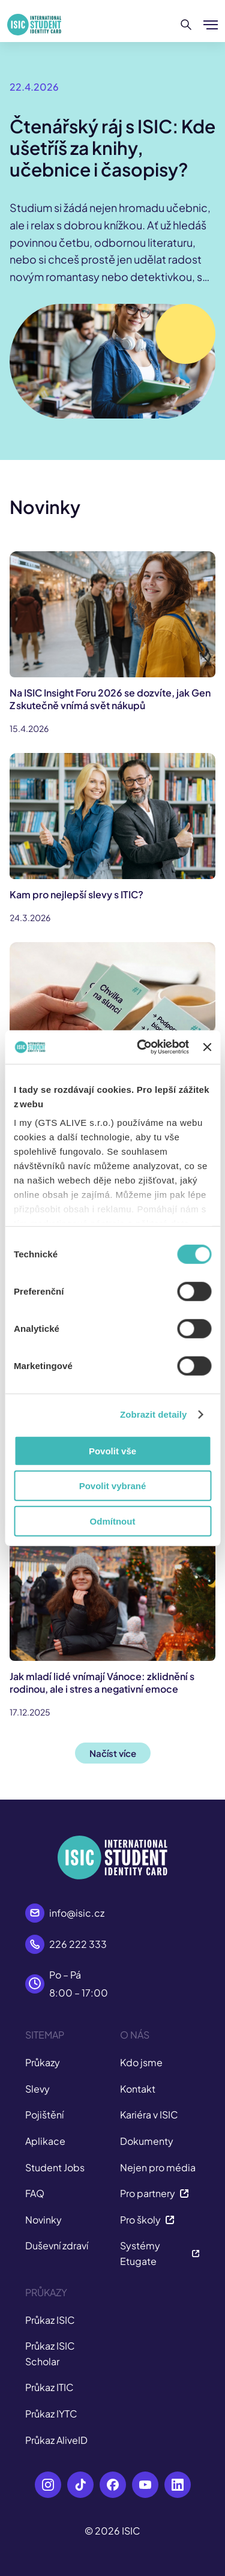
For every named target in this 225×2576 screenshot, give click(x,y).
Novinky (43, 2219)
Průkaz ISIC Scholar (50, 2353)
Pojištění (44, 2114)
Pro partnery (154, 2193)
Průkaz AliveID (56, 2440)
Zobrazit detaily (153, 1414)
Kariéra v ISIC (149, 2114)
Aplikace (45, 2141)
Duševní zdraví (56, 2245)
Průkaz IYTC (51, 2413)
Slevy (37, 2088)
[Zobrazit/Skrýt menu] (210, 24)
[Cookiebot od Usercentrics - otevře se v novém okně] (141, 1047)
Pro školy (147, 2219)
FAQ (34, 2193)
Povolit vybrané (112, 1486)
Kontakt (137, 2088)
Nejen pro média (158, 2167)
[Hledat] (186, 24)
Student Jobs (55, 2167)
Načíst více (112, 1753)
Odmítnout (113, 1521)
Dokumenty (146, 2141)
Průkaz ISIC (50, 2320)
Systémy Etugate (160, 2253)
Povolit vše (112, 1450)
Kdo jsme (141, 2062)
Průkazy (42, 2062)
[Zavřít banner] (207, 1047)
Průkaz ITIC (49, 2387)
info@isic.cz (76, 1912)
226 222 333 (78, 1944)
